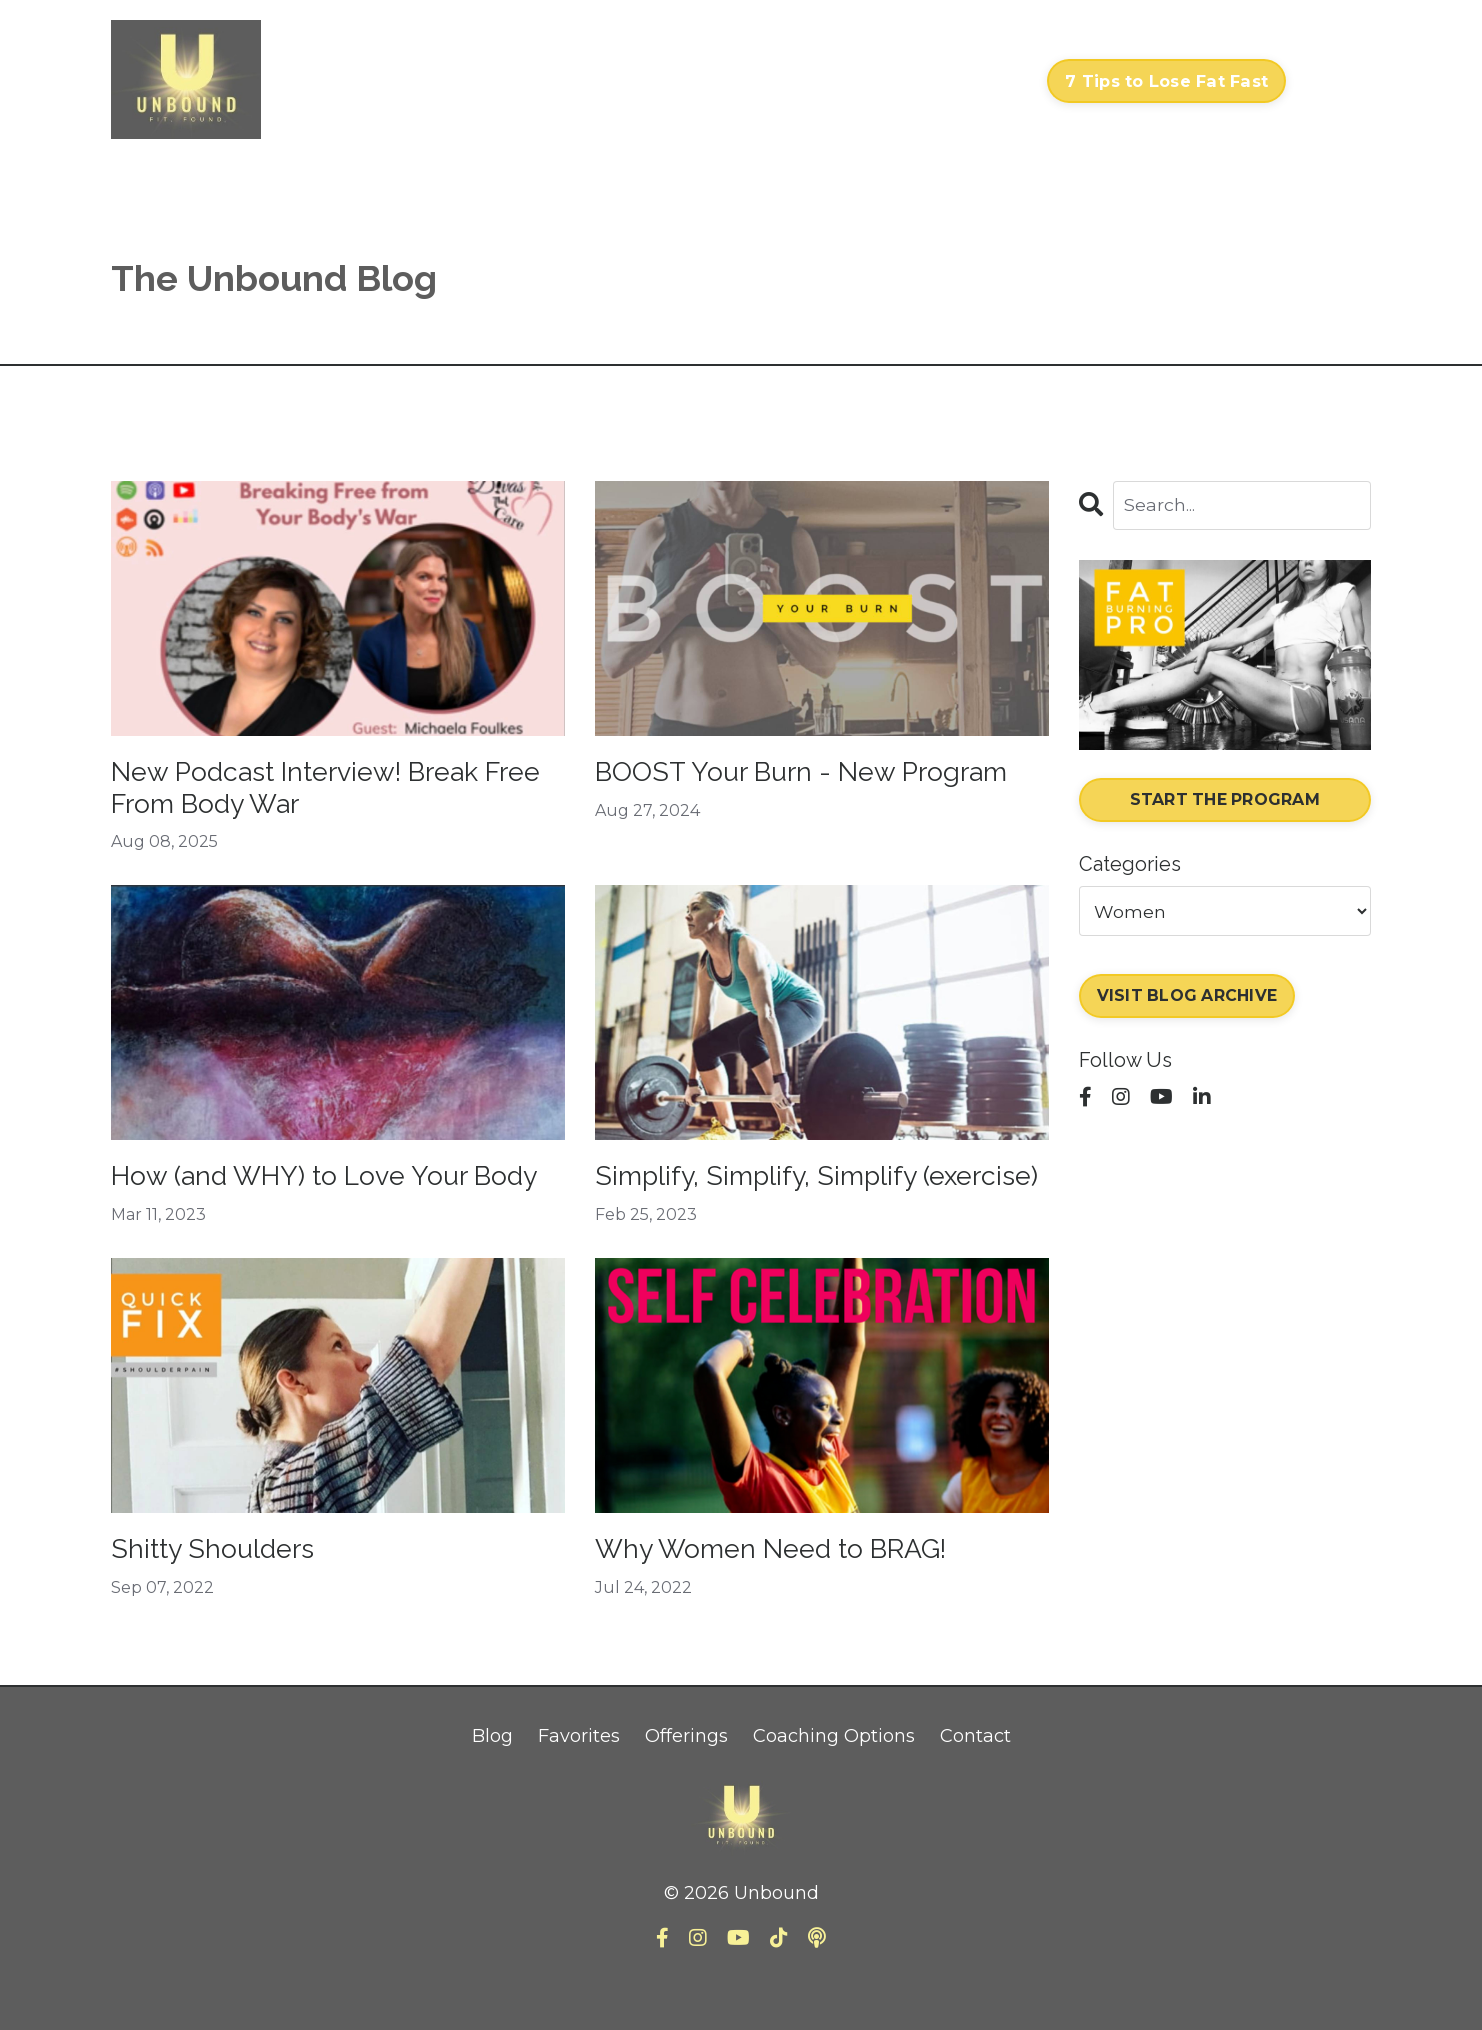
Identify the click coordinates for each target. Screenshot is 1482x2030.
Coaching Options (834, 1789)
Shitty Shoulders (223, 1599)
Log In (1333, 81)
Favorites (579, 1789)
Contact (991, 81)
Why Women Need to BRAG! (794, 1599)
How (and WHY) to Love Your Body (309, 1204)
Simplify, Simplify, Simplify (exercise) (773, 1204)
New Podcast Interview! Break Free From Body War (319, 791)
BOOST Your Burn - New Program (761, 791)
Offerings (686, 1789)
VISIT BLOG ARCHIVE (1189, 998)
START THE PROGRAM (1224, 801)
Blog (492, 1789)
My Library (814, 81)
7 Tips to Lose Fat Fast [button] (1166, 81)
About (908, 81)
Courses (712, 81)
